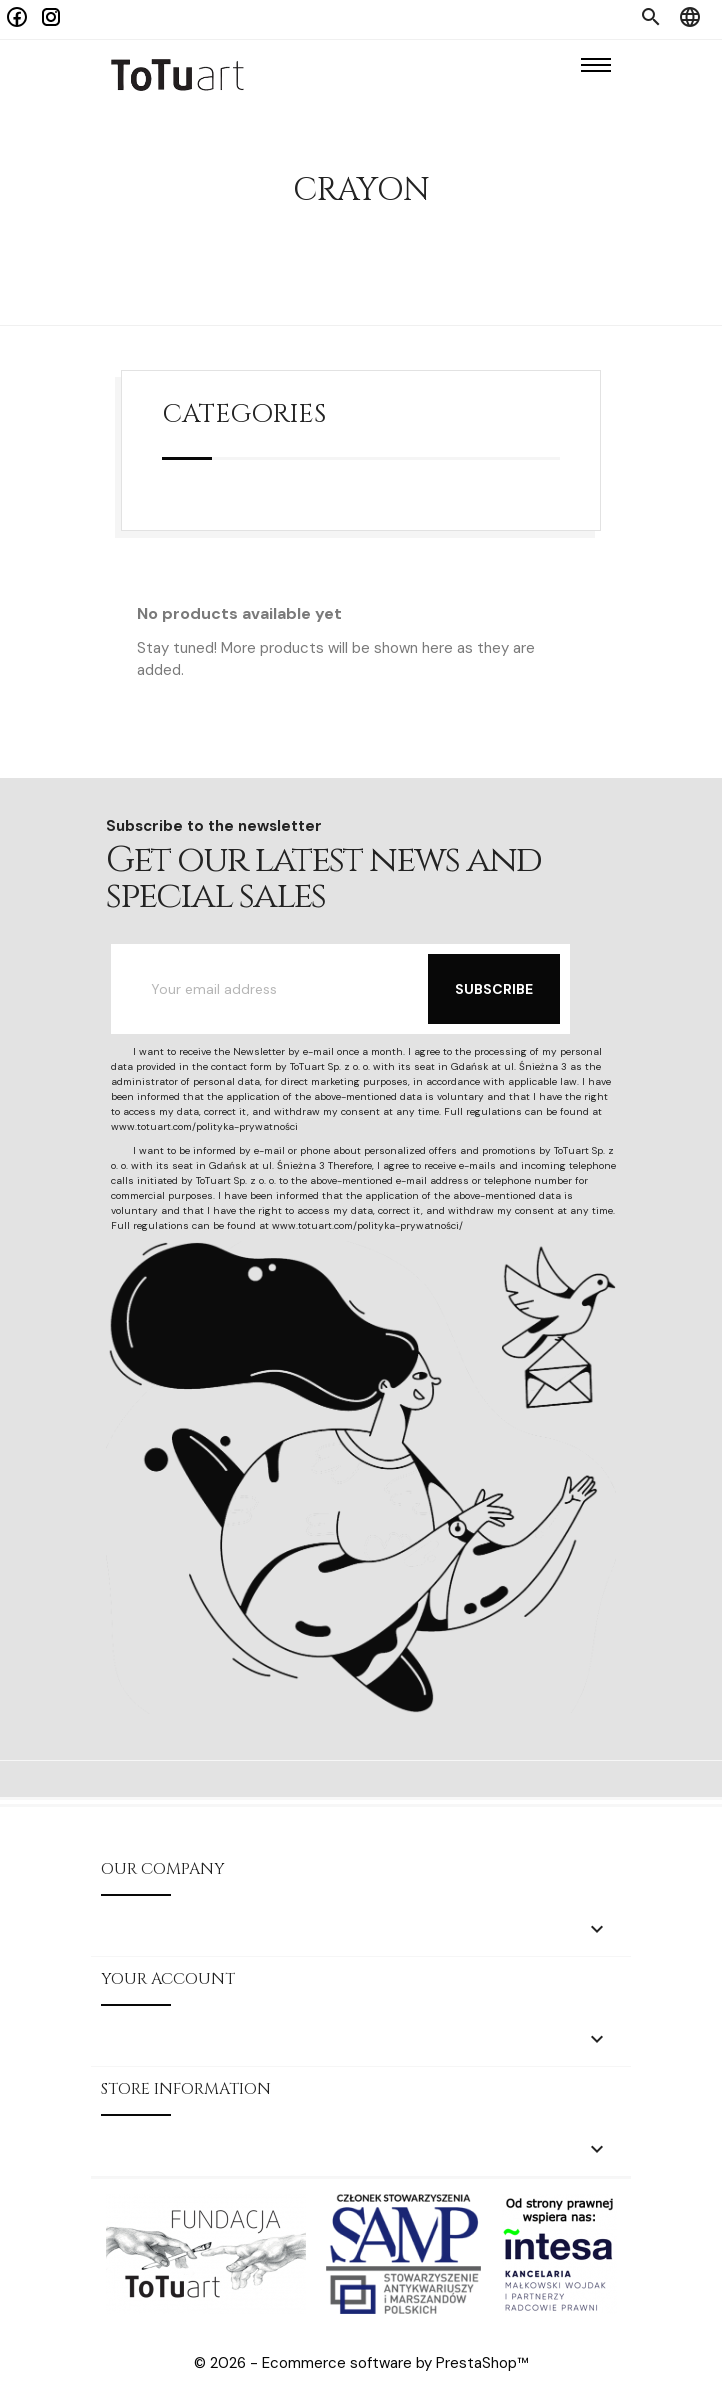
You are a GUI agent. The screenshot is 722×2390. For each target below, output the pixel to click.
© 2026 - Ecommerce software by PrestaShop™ (361, 2363)
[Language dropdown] (690, 19)
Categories (244, 414)
